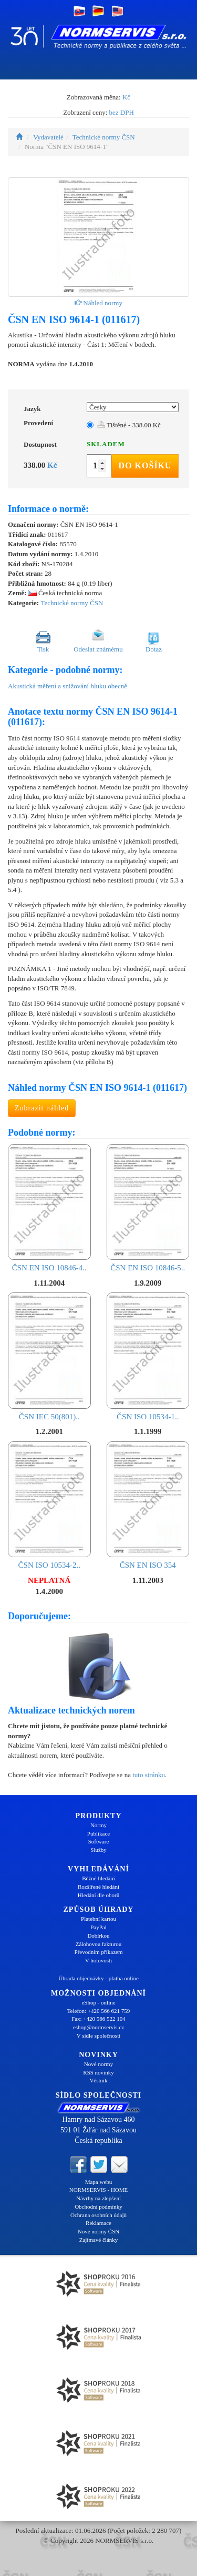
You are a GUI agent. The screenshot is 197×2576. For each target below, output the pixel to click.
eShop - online (98, 2002)
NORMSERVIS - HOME (98, 2190)
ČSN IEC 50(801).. (49, 1356)
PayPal (98, 1927)
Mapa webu (98, 2182)
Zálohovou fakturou (99, 1944)
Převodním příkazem (99, 1952)
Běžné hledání (98, 1878)
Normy (98, 1825)
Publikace (98, 1833)
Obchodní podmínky (98, 2206)
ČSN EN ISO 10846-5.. (148, 1208)
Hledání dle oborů (98, 1895)
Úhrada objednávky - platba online (98, 1978)
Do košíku (145, 465)
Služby (98, 1850)
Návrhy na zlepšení (98, 2198)
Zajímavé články (98, 2240)
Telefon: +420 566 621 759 (98, 2011)
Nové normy (98, 2064)
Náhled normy (98, 303)
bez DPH (121, 112)
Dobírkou (98, 1935)
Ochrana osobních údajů (98, 2215)
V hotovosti (98, 1960)
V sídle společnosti (99, 2035)
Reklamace (98, 2223)
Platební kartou (98, 1919)
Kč (126, 97)
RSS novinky (98, 2072)
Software (98, 1841)
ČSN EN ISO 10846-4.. (49, 1208)
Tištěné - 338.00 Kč (129, 425)
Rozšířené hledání (98, 1886)
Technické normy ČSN (103, 137)
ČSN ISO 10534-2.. (49, 1505)
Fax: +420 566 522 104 (98, 2019)
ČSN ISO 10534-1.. (148, 1356)
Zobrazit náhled (42, 1108)
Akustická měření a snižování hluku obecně (67, 686)
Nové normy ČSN (98, 2231)
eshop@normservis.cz (98, 2027)
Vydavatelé (48, 137)
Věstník (98, 2080)
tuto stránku (148, 1775)
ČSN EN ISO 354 (148, 1505)
